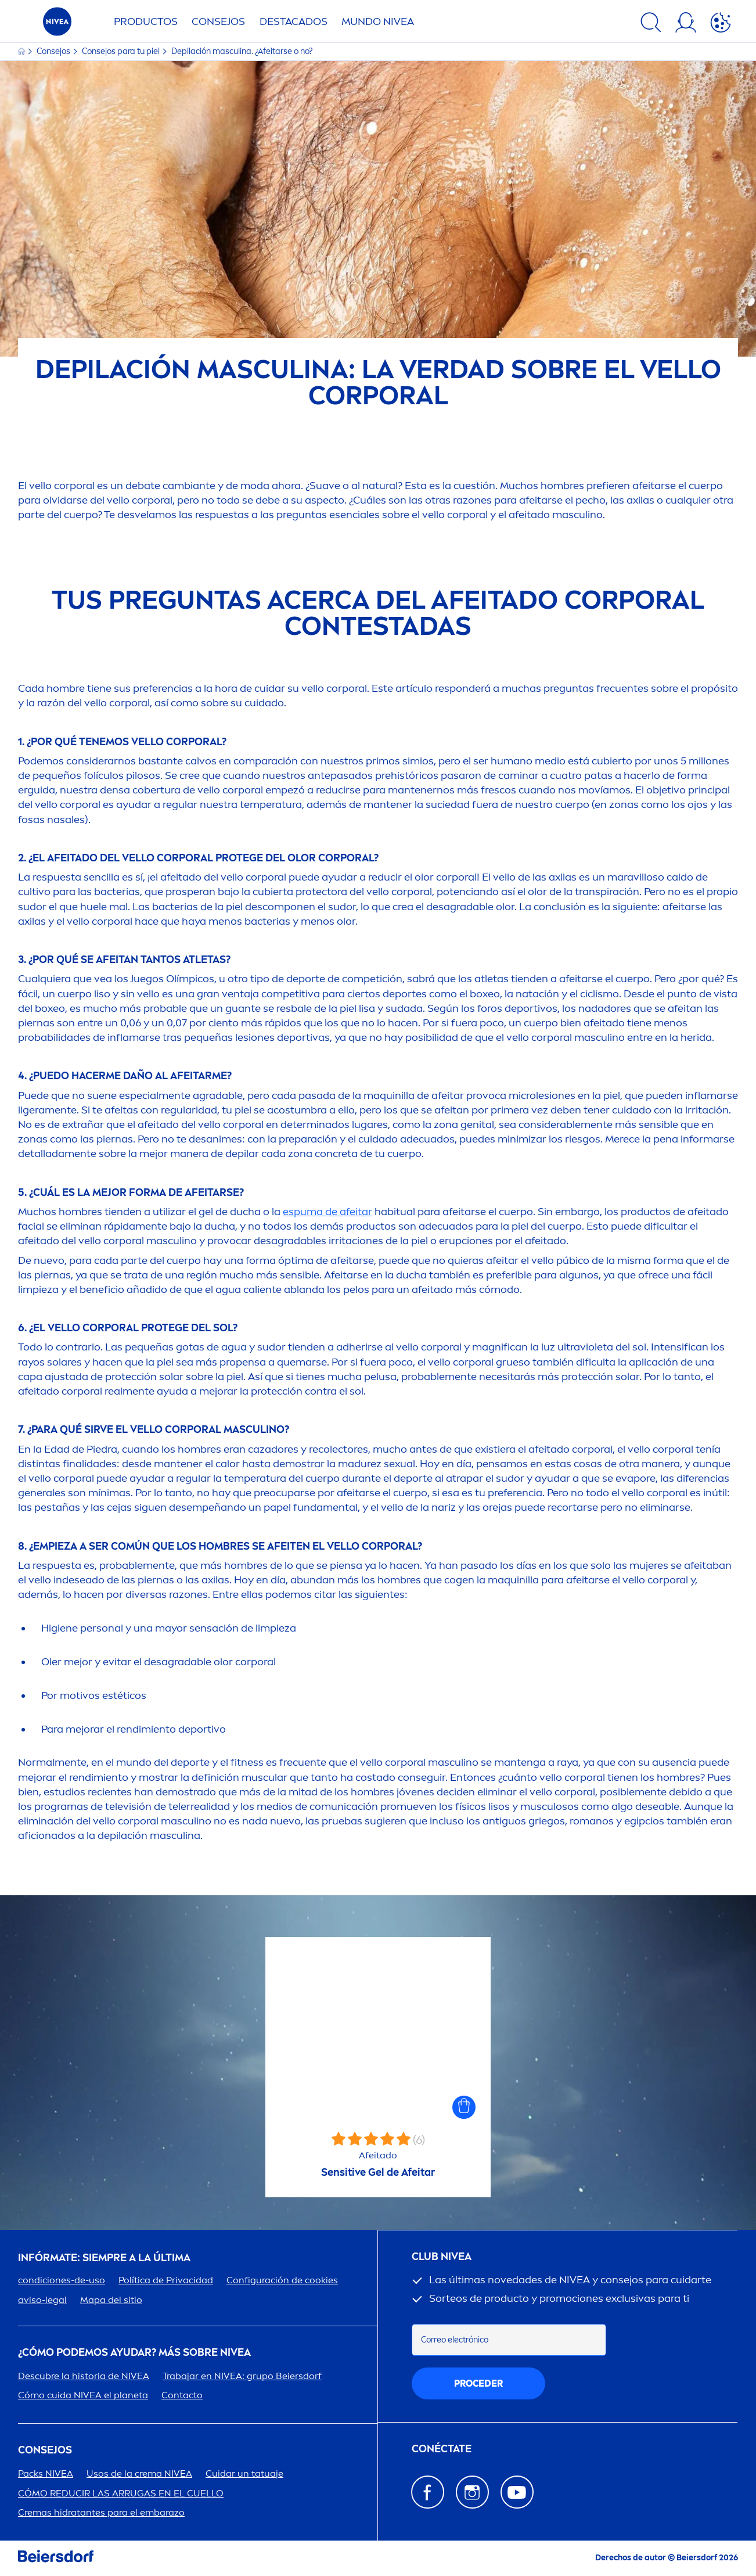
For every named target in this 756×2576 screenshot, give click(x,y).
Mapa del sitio (111, 2299)
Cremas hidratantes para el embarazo (101, 2512)
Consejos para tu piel (121, 51)
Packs (45, 2473)
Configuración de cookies (282, 2280)
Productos (146, 21)
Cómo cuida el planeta (83, 2395)
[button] (464, 2107)
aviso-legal (42, 2299)
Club (441, 2257)
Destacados (293, 21)
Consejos (218, 21)
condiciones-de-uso (61, 2280)
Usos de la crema (139, 2473)
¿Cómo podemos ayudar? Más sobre (134, 2353)
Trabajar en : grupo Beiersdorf (242, 2375)
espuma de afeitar (327, 1211)
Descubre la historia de (83, 2375)
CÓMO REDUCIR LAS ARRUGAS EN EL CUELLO (121, 2493)
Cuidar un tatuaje (244, 2473)
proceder (478, 2383)
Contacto (182, 2395)
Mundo (377, 21)
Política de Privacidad (165, 2280)
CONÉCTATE (441, 2449)
